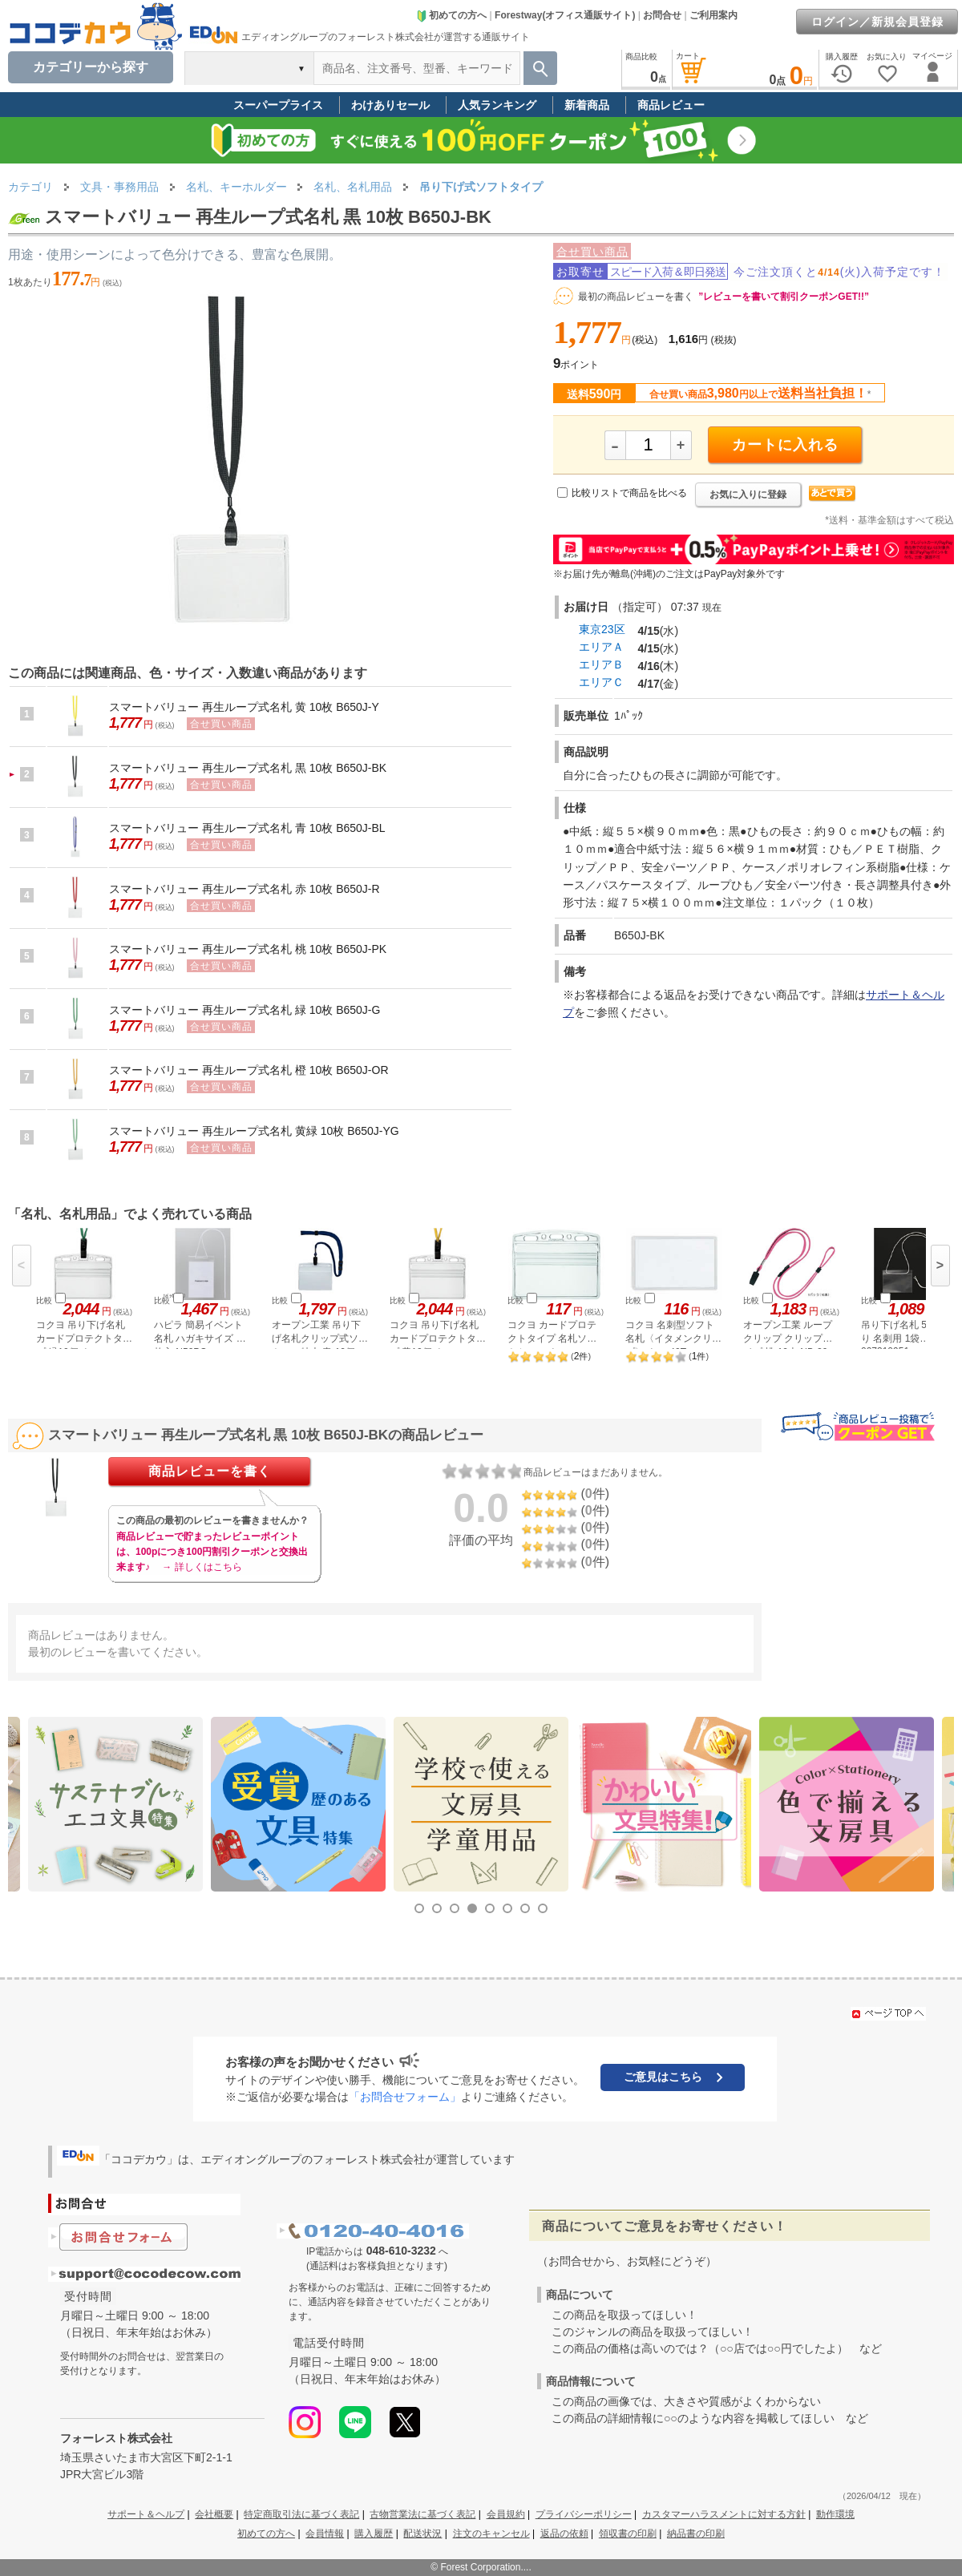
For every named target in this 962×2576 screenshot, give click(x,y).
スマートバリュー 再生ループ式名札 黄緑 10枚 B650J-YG (254, 1130)
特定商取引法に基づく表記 (301, 2514)
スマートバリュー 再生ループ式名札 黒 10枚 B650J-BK (247, 767)
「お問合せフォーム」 (405, 2096)
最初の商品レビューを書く (635, 296)
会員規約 (506, 2514)
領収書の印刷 (628, 2533)
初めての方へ (451, 15)
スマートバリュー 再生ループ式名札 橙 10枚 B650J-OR (249, 1070)
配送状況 (422, 2533)
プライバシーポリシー (584, 2514)
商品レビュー (671, 105)
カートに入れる (785, 445)
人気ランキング (497, 105)
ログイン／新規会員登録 (877, 21)
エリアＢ (601, 664)
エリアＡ (601, 646)
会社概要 (214, 2514)
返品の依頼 (564, 2533)
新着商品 (586, 105)
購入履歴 (373, 2533)
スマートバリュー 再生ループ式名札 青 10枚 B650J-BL (247, 828)
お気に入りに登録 (747, 494)
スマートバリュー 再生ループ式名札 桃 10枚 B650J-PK (247, 949)
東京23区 (602, 629)
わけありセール (390, 105)
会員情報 (324, 2533)
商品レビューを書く (209, 1471)
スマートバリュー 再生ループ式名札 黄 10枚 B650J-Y (244, 707)
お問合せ (662, 15)
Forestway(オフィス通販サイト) (565, 15)
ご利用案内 (713, 15)
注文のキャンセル (491, 2533)
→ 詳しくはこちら (201, 1567)
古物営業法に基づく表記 (422, 2514)
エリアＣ (601, 682)
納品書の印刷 (696, 2533)
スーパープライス (278, 105)
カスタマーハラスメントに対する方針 (724, 2514)
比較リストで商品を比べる (629, 493)
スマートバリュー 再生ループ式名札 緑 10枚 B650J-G (244, 1009)
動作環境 (835, 2514)
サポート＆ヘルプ (145, 2514)
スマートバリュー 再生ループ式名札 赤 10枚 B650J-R (244, 888)
